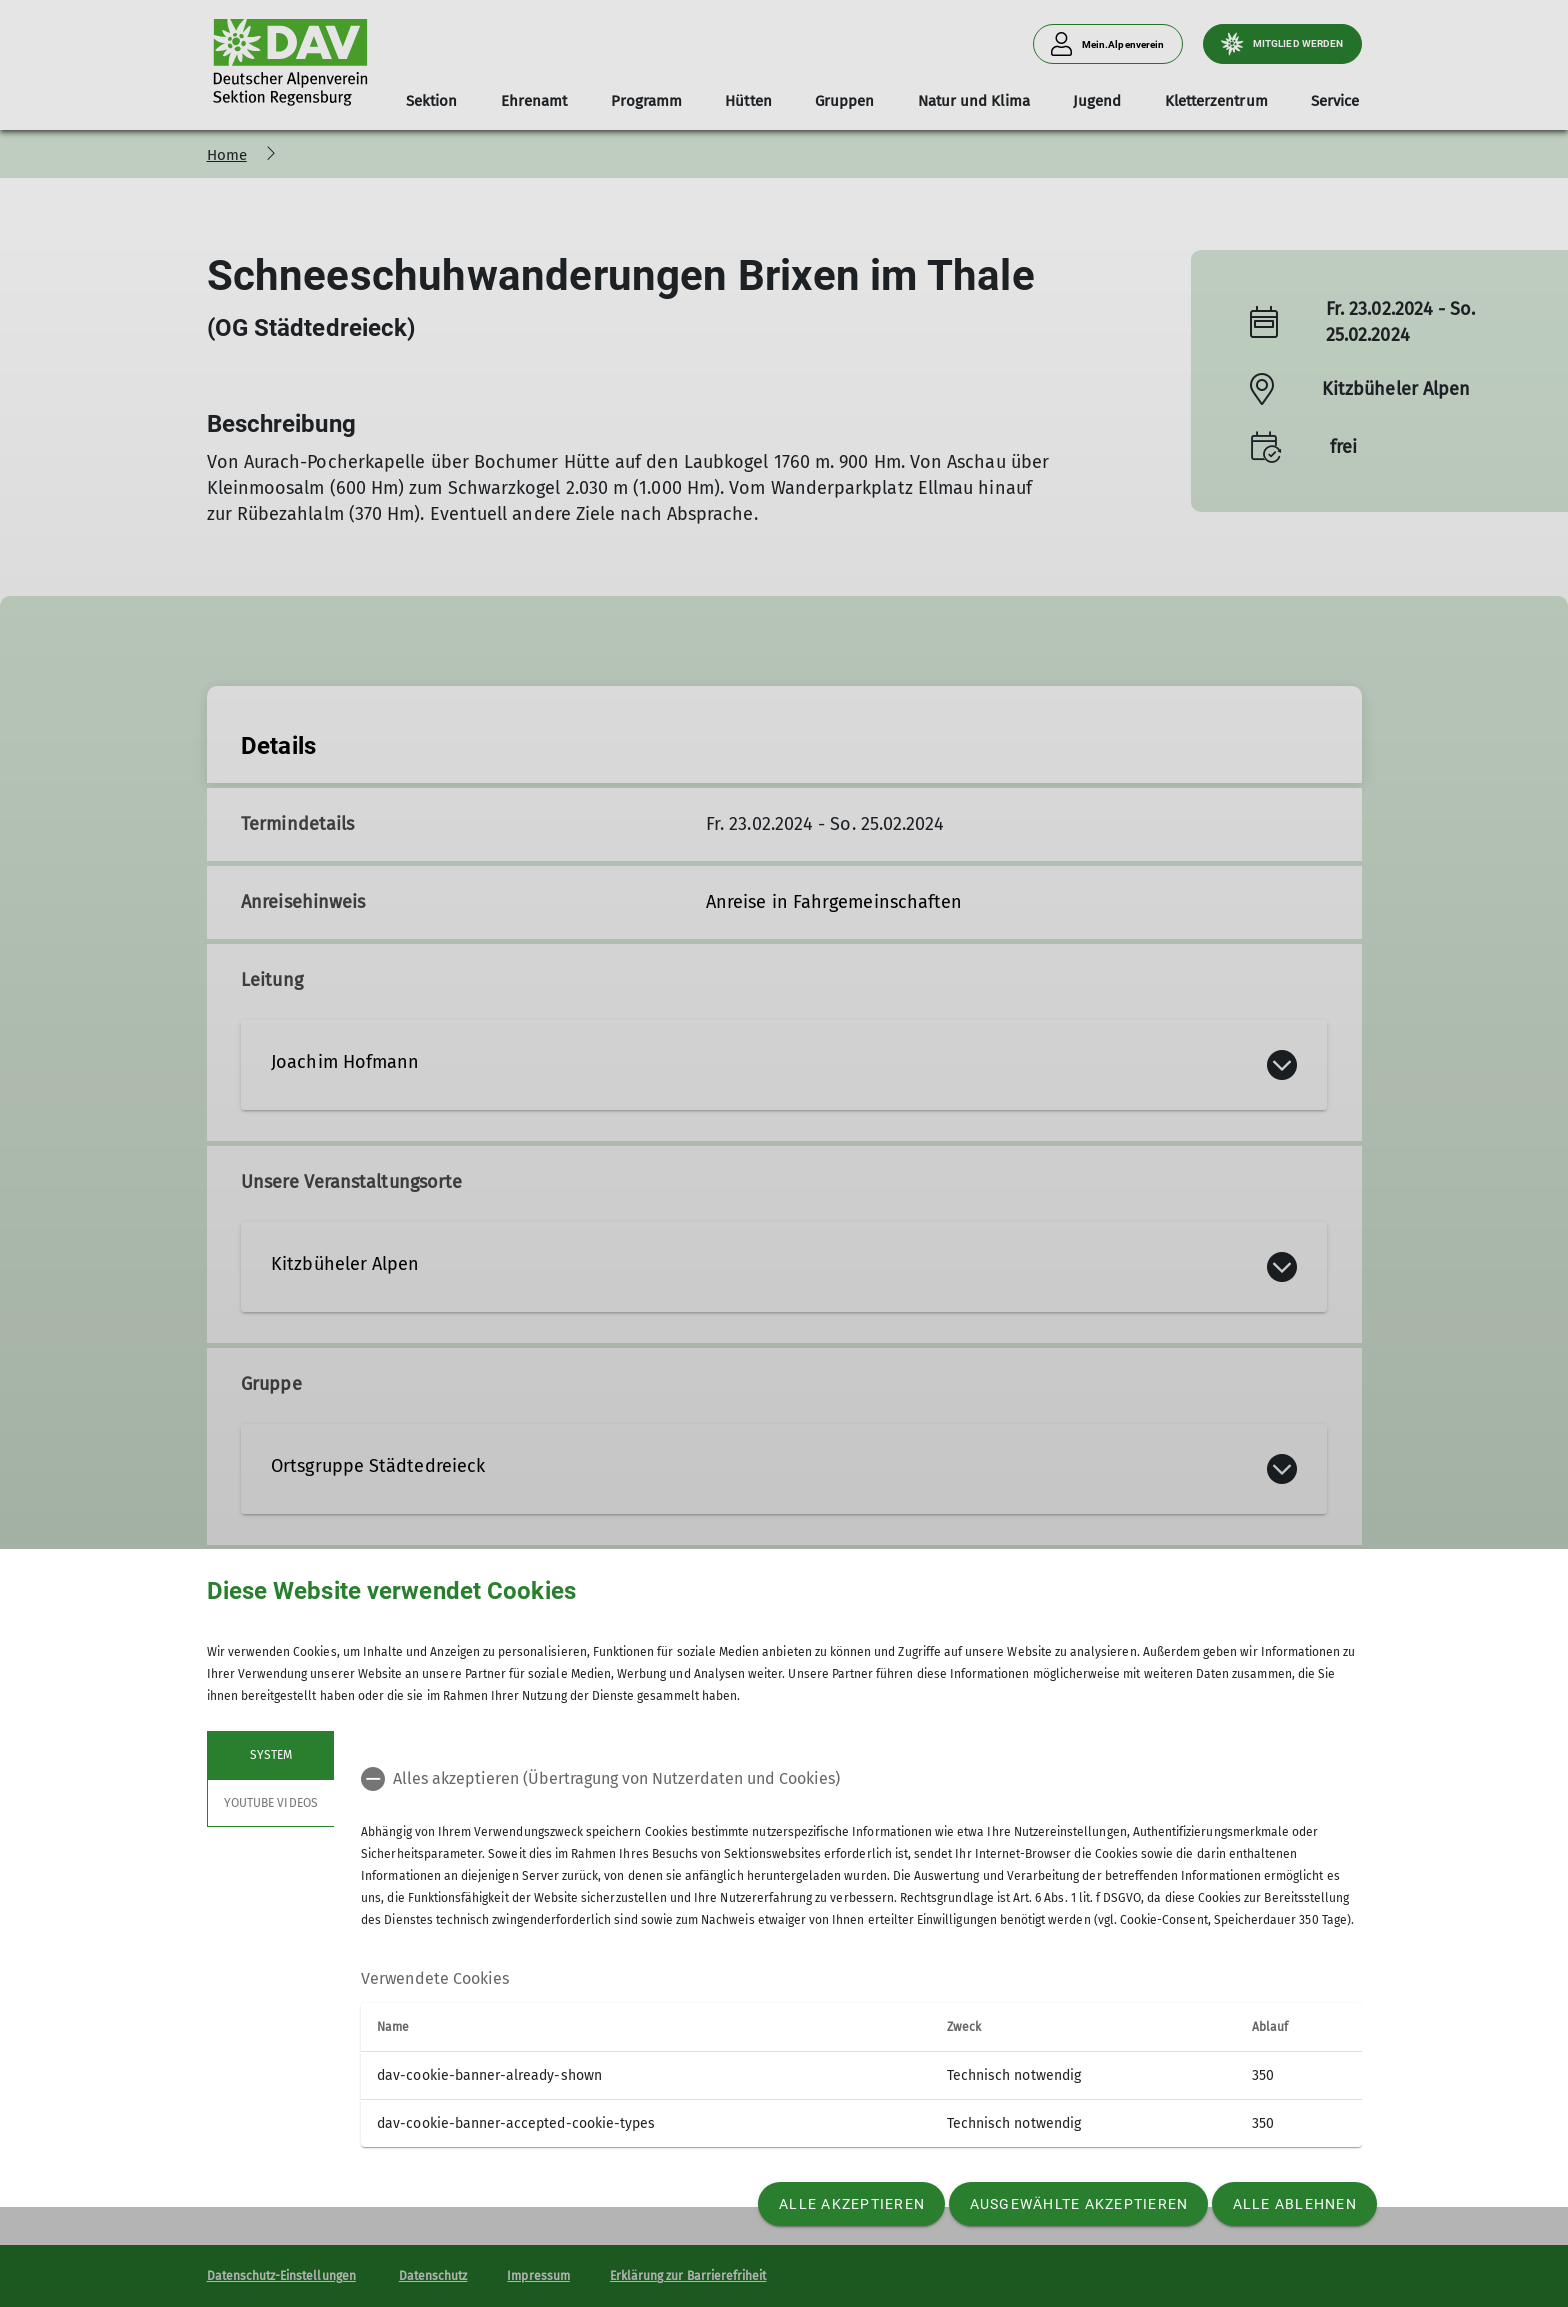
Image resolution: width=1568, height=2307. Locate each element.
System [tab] (270, 1755)
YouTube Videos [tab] (271, 1803)
